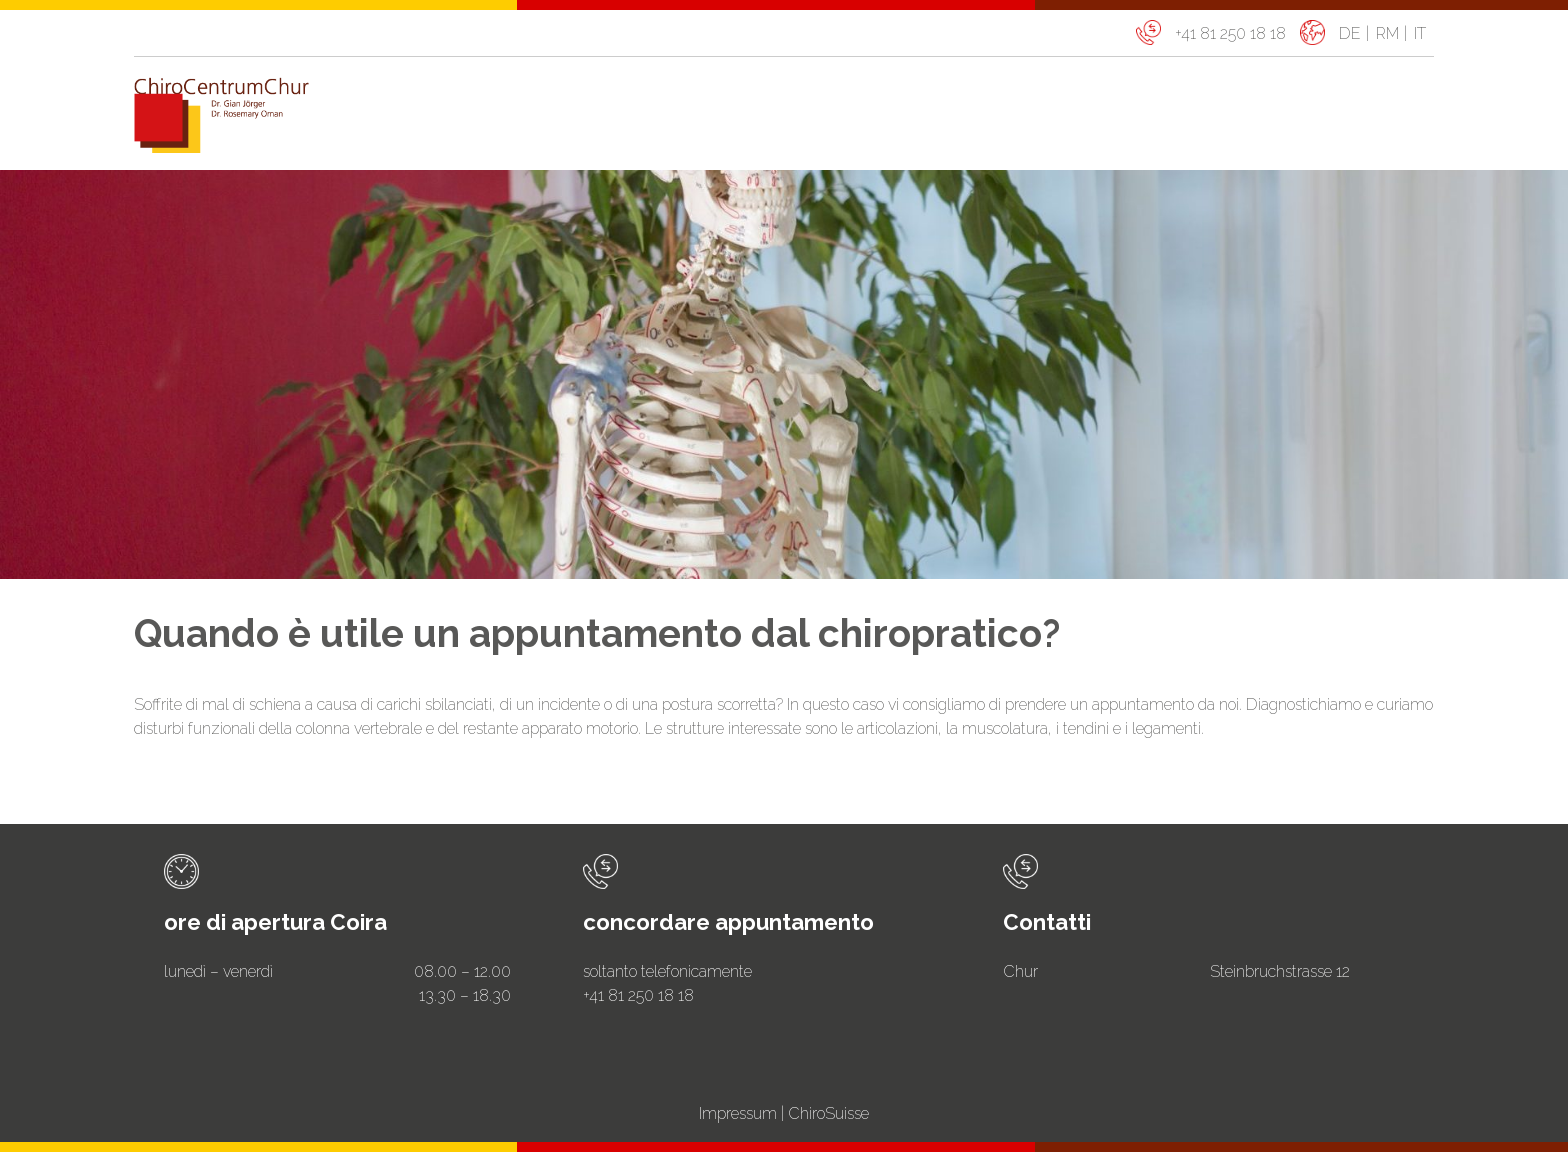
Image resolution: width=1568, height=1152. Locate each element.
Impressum (738, 1113)
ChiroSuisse (828, 1113)
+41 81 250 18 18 (1230, 33)
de (1350, 33)
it (1420, 33)
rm (1387, 33)
